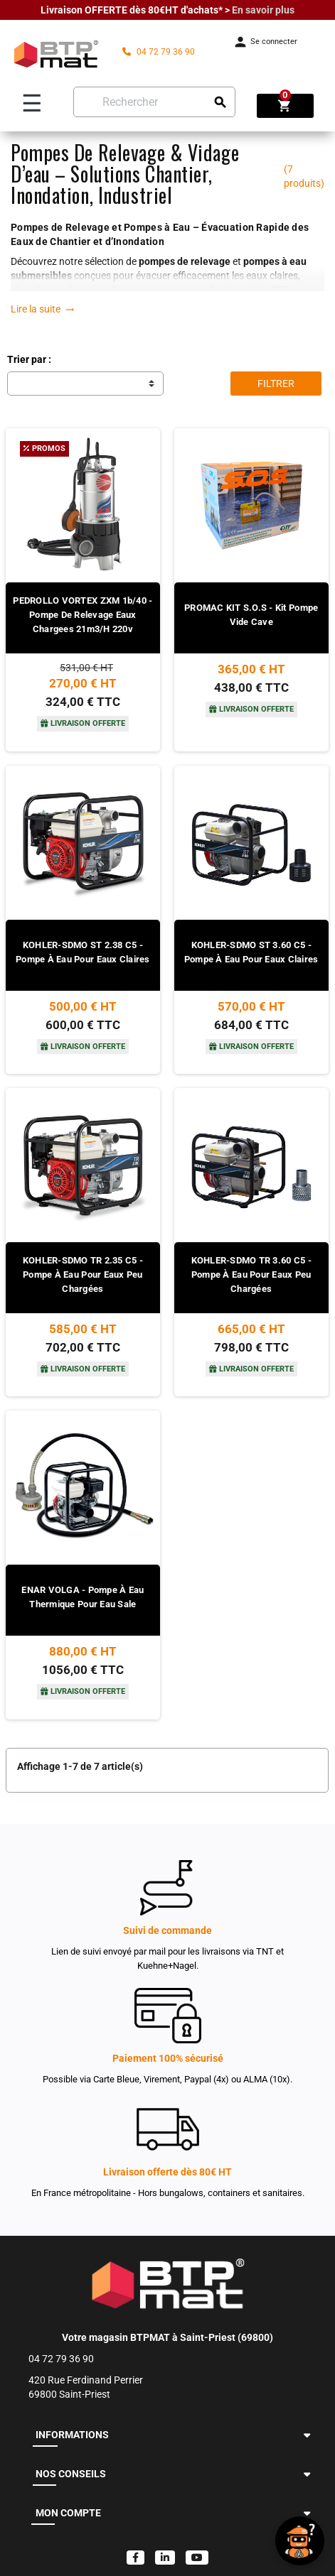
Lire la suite (43, 309)
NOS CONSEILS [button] (71, 2473)
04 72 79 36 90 (158, 52)
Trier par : (29, 359)
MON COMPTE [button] (68, 2512)
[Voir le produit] (83, 666)
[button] (307, 2435)
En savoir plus (263, 10)
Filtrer (275, 383)
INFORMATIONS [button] (72, 2434)
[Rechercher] (154, 102)
